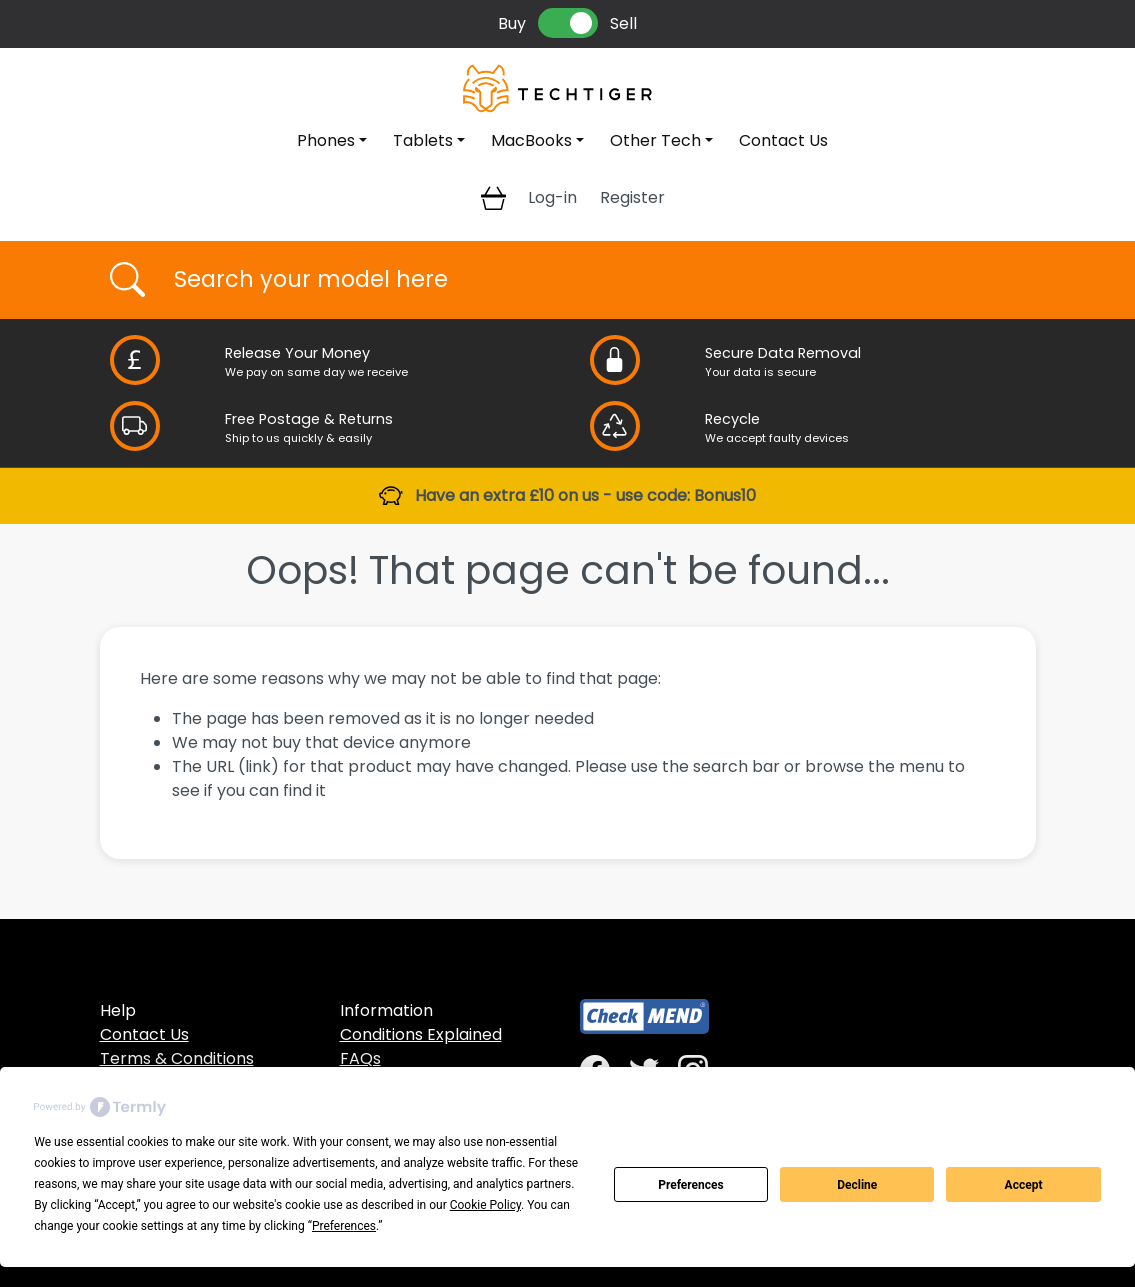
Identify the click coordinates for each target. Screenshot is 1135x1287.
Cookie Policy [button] (485, 1205)
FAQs (360, 1058)
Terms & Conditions (177, 1058)
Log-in (552, 197)
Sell (623, 23)
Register (632, 197)
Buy (512, 23)
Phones (326, 140)
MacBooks (531, 140)
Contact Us (783, 140)
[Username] (585, 280)
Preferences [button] (344, 1226)
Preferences (691, 1185)
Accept (1024, 1185)
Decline (857, 1185)
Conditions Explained (421, 1034)
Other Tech (655, 140)
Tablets (423, 140)
